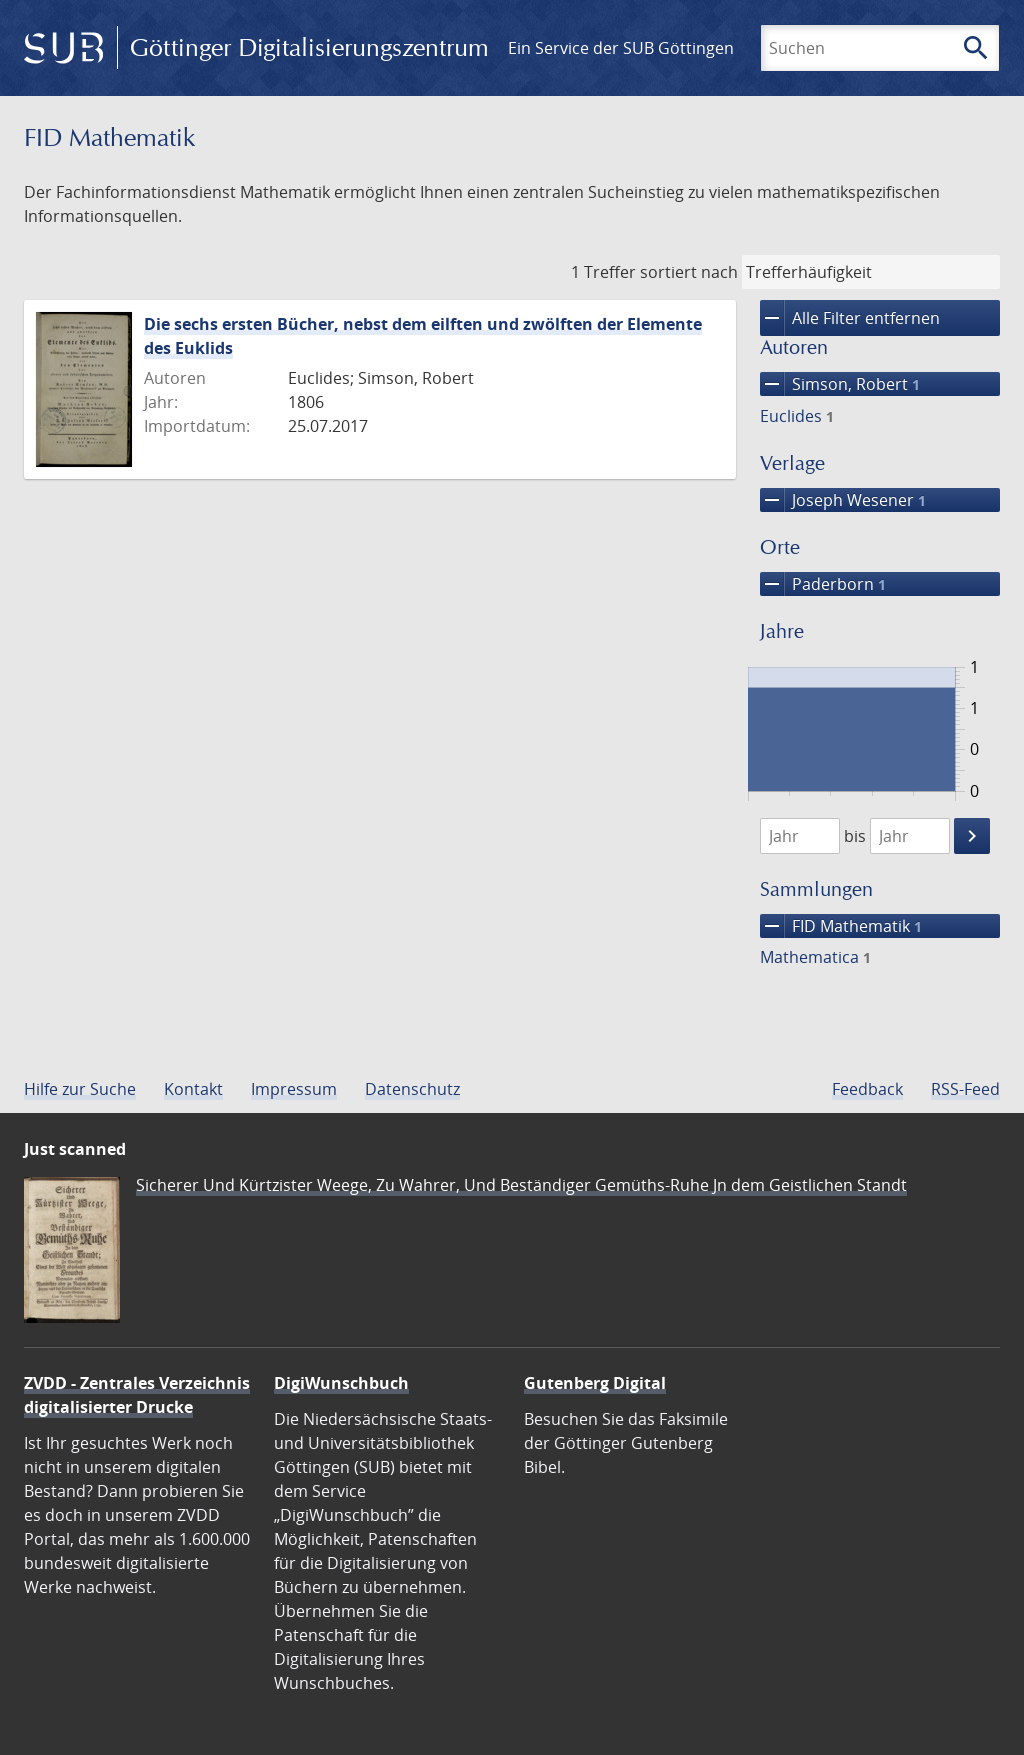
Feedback (867, 1089)
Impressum (294, 1089)
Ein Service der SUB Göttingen (621, 48)
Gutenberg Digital (595, 1383)
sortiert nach (689, 272)
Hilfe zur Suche (80, 1089)
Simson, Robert (840, 384)
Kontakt (193, 1089)
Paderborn (823, 584)
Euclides (797, 416)
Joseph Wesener (843, 500)
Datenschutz (412, 1089)
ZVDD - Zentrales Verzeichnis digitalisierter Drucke (137, 1395)
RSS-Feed (965, 1089)
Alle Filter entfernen (850, 318)
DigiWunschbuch (341, 1383)
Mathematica (815, 957)
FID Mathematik (841, 926)
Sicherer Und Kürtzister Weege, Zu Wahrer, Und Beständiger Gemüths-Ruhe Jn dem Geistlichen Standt (521, 1185)
